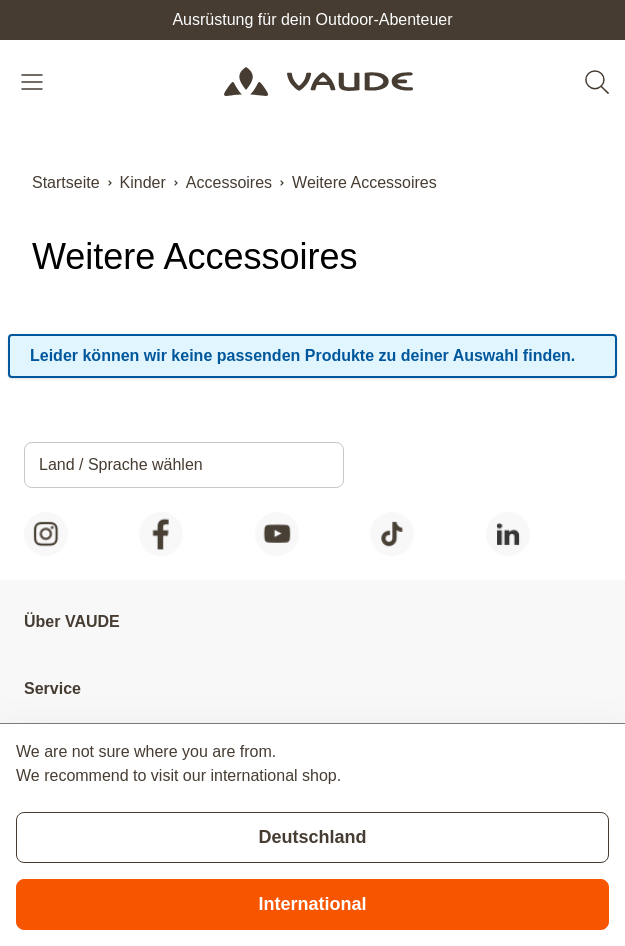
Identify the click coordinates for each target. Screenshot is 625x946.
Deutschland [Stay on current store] (312, 837)
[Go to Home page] (318, 82)
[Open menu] (34, 82)
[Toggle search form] (597, 82)
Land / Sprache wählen (121, 464)
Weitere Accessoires (364, 182)
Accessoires (229, 182)
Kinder (143, 182)
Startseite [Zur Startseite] (66, 182)
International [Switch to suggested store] (312, 904)
